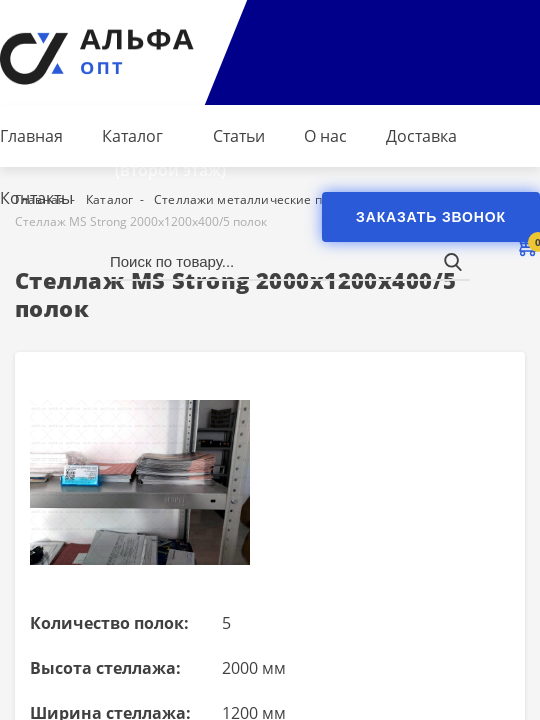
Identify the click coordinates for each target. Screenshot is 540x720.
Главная (31, 136)
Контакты (36, 198)
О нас (325, 136)
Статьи (239, 136)
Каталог (132, 136)
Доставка (421, 136)
